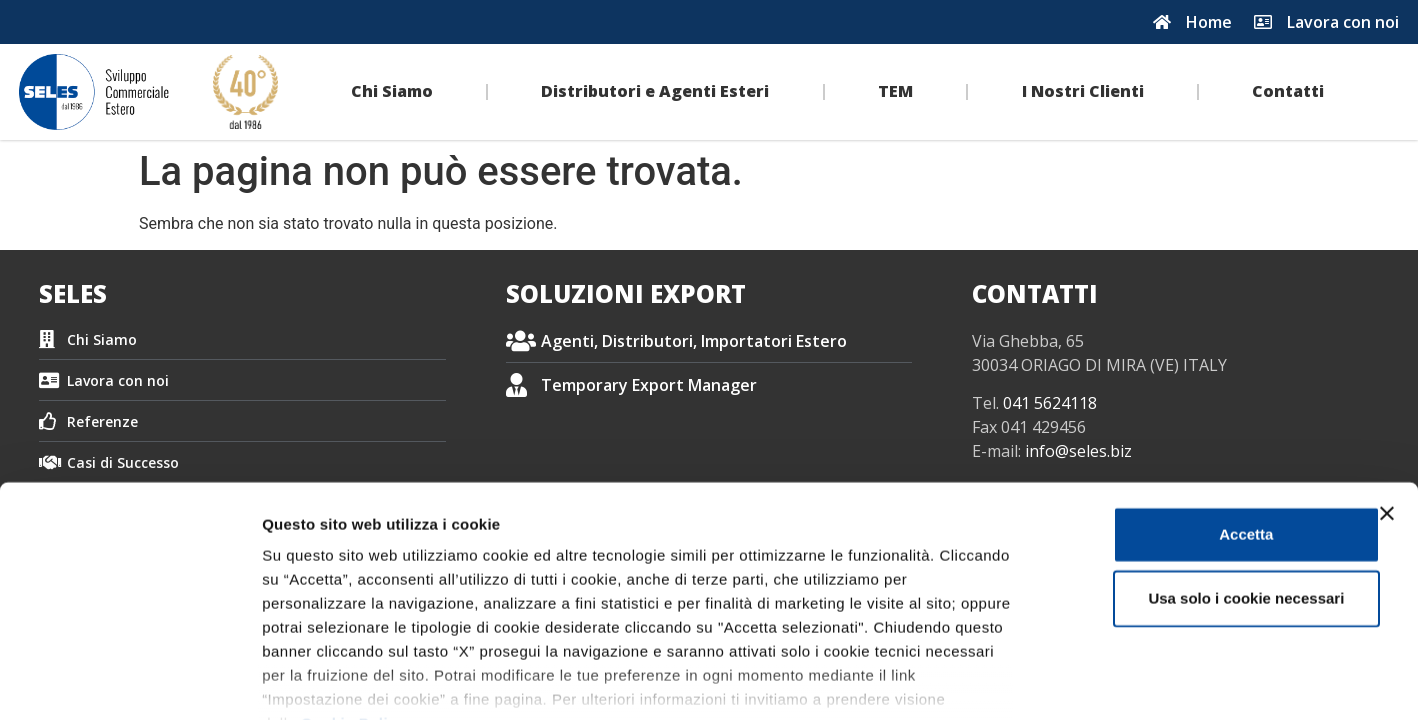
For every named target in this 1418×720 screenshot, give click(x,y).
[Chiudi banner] (1387, 393)
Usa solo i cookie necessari (1200, 477)
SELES (73, 293)
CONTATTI (1035, 293)
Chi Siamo (392, 91)
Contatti (1288, 91)
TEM (895, 91)
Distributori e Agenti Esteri (655, 91)
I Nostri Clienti (1083, 91)
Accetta (1200, 413)
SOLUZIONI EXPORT (626, 293)
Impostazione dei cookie (1086, 680)
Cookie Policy (353, 602)
